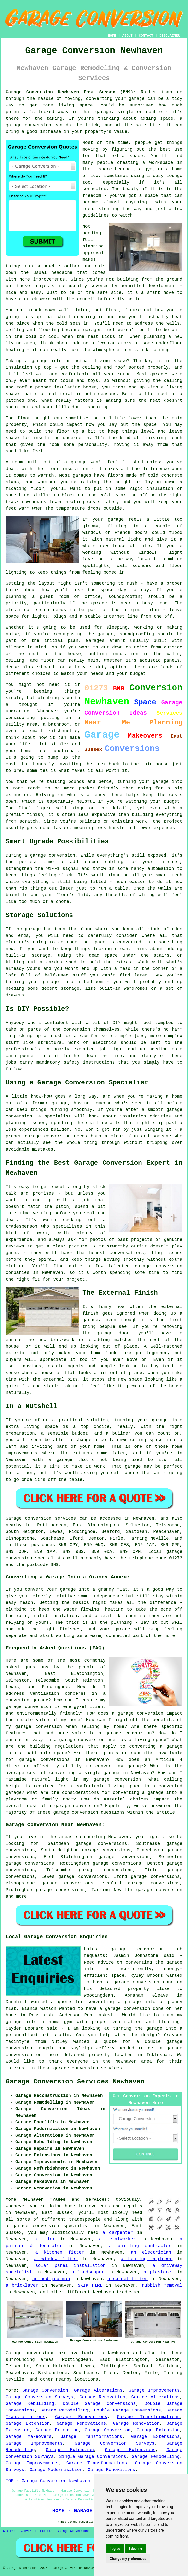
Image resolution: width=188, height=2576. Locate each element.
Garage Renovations (81, 2416)
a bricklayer (22, 2285)
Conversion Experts (37, 2531)
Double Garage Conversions (99, 2403)
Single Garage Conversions (92, 2456)
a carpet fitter (127, 2278)
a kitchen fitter (59, 2252)
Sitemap (9, 2531)
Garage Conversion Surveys (39, 2397)
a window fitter (56, 2259)
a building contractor (140, 2245)
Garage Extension (28, 2423)
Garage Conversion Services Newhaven (75, 2081)
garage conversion (159, 1889)
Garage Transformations (148, 2416)
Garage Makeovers (29, 2436)
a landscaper (87, 2272)
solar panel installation (70, 2265)
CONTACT (146, 36)
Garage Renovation (102, 2397)
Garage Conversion (45, 2390)
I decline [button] (135, 2549)
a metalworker (117, 2239)
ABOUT (127, 36)
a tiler (44, 2239)
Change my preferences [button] (128, 2559)
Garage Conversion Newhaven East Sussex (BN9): (71, 92)
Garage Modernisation (55, 2469)
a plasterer (159, 2272)
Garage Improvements (154, 2390)
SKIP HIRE (90, 2285)
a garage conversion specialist (48, 2225)
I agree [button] (115, 2549)
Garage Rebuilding (30, 2403)
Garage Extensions (155, 2436)
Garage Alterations (98, 2390)
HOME (112, 36)
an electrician (151, 2252)
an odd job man (51, 2278)
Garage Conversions (74, 2531)
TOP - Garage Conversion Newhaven (48, 2480)
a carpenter (117, 2232)
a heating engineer (147, 2259)
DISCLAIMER (169, 36)
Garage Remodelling (64, 2410)
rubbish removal (162, 2285)
